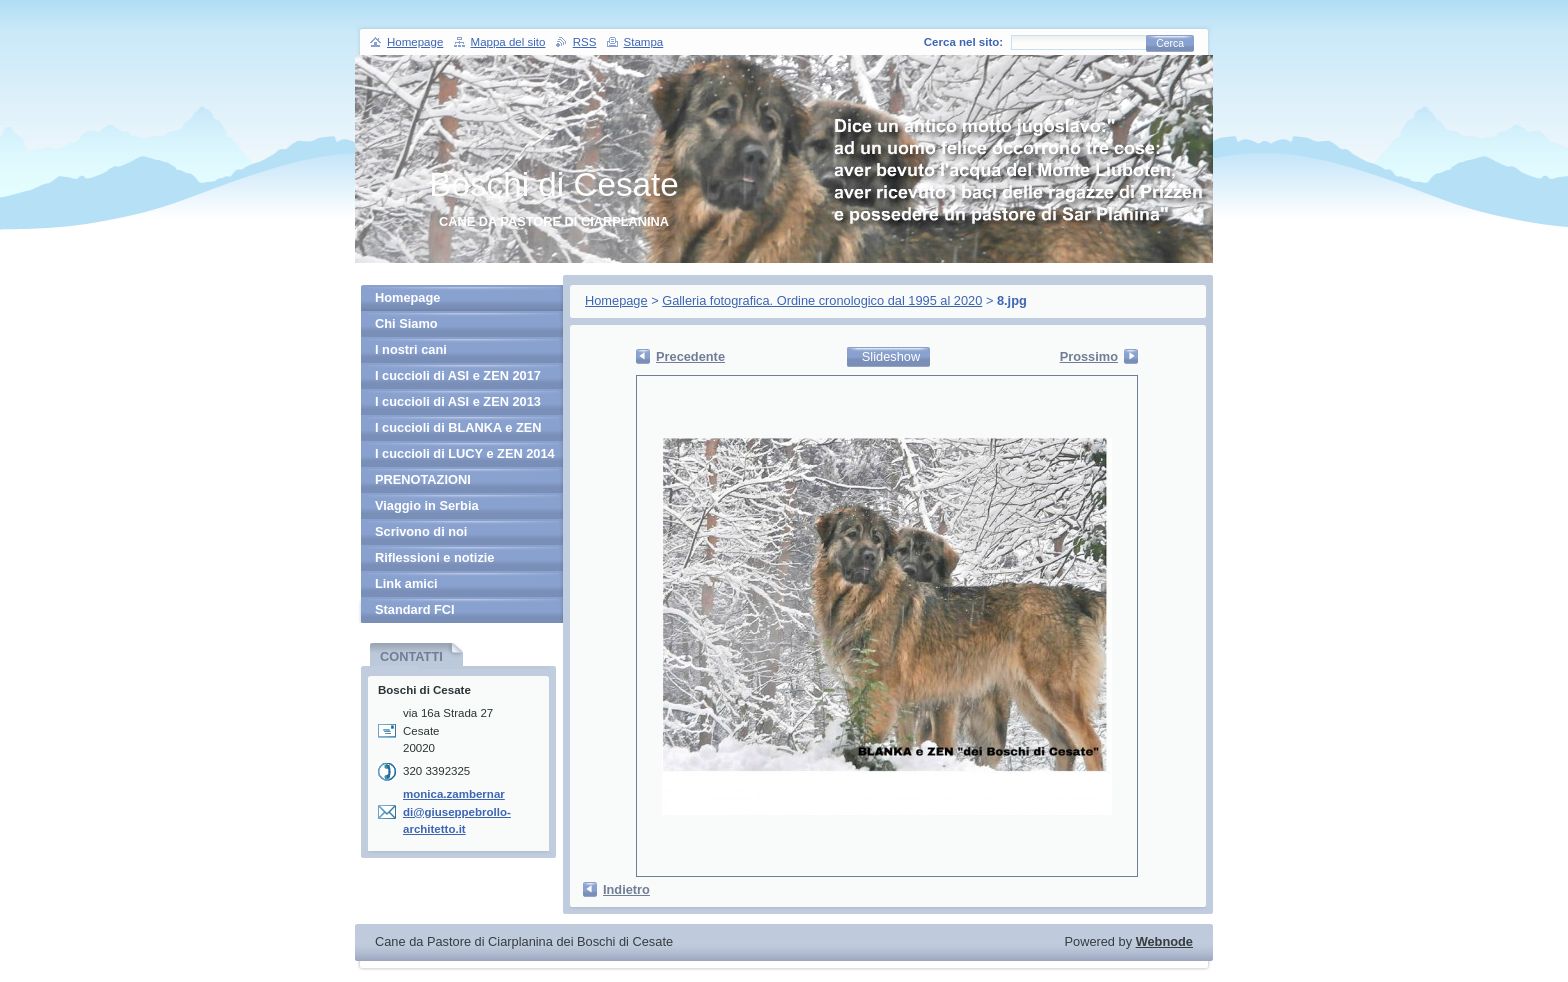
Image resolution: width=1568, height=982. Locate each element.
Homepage (616, 300)
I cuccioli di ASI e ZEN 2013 (458, 401)
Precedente (690, 356)
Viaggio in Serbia (427, 505)
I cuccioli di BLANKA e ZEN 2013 (458, 430)
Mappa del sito (508, 42)
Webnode (1164, 941)
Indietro (626, 889)
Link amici (406, 583)
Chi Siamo (406, 323)
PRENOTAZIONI (423, 479)
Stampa (644, 42)
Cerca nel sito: (963, 42)
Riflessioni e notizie (434, 557)
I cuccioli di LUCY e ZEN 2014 (465, 453)
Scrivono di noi (421, 531)
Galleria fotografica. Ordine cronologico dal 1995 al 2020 (822, 300)
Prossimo (1089, 356)
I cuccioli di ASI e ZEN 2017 (458, 375)
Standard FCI (415, 609)
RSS (585, 42)
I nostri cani (411, 349)
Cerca (1170, 43)
